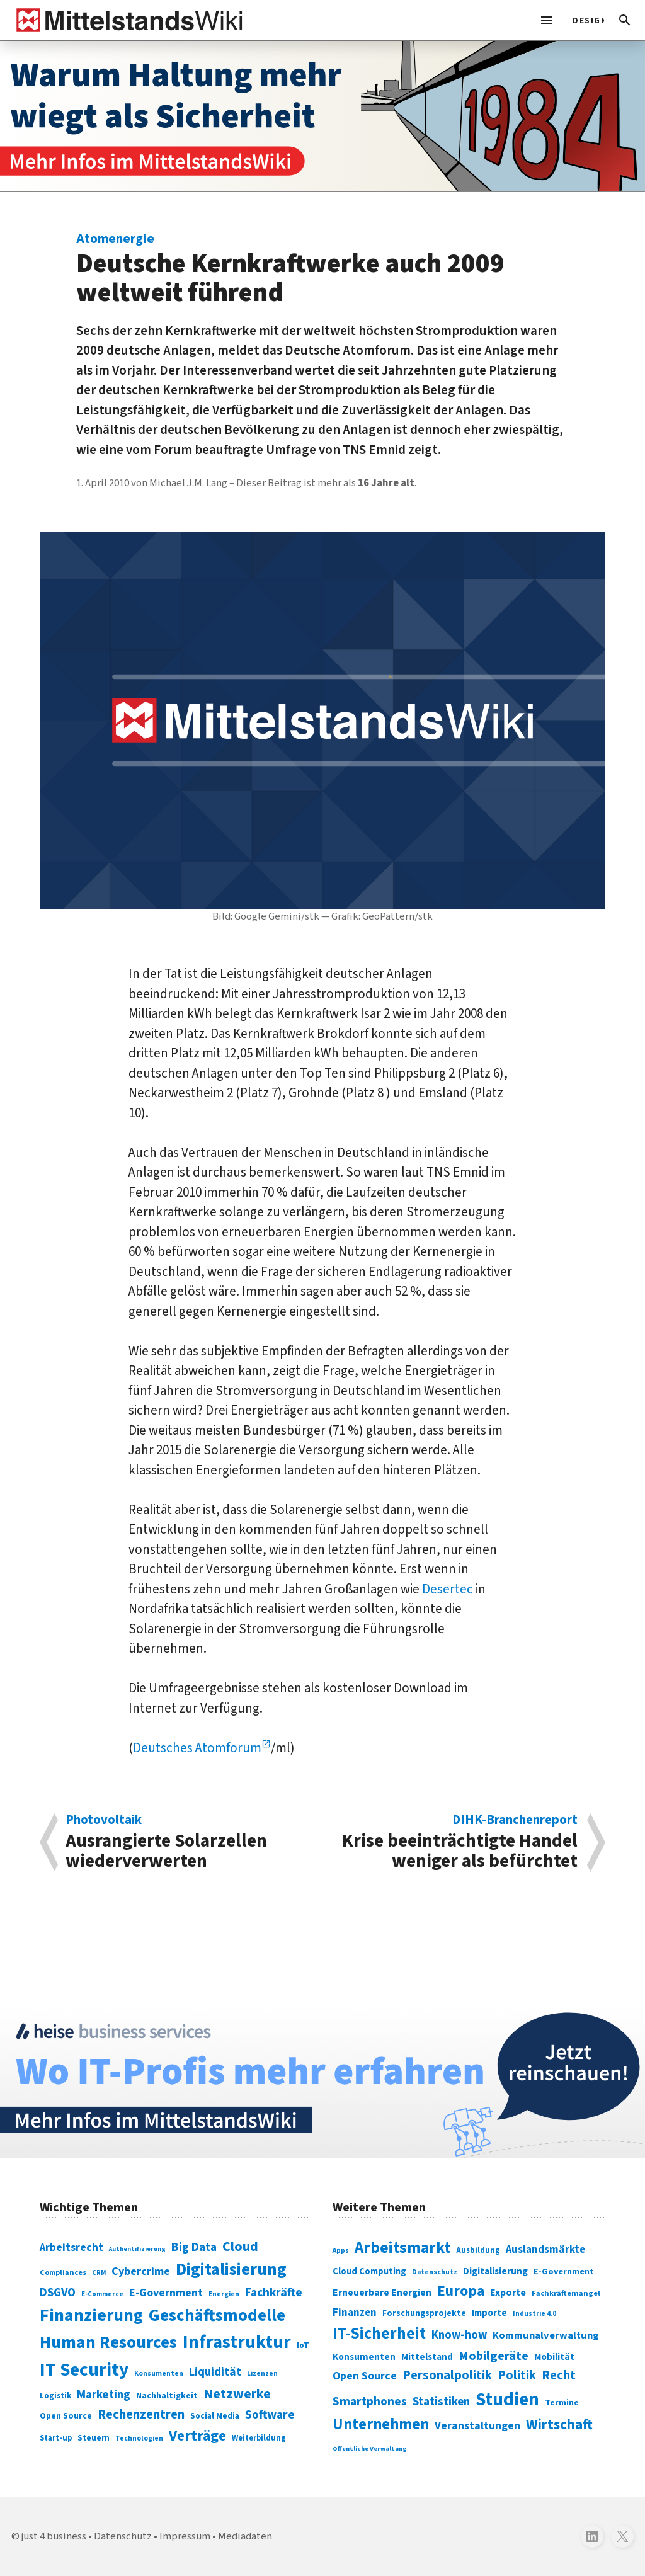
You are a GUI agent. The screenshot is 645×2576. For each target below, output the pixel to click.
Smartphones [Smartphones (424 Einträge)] (370, 2401)
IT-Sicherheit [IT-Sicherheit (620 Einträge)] (379, 2333)
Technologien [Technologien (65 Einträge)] (139, 2438)
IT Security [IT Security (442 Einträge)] (84, 2370)
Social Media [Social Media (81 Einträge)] (214, 2416)
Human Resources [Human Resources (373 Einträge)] (108, 2342)
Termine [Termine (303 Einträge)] (562, 2402)
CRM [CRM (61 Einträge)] (99, 2272)
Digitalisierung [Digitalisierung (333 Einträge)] (495, 2271)
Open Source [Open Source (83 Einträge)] (66, 2416)
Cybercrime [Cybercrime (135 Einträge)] (140, 2271)
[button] (625, 20)
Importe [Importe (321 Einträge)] (489, 2313)
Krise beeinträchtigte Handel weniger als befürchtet (457, 1842)
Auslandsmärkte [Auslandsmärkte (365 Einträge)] (545, 2249)
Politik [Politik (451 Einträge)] (517, 2375)
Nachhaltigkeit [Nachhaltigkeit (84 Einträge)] (167, 2396)
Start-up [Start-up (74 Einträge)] (56, 2438)
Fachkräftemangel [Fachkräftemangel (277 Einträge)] (566, 2293)
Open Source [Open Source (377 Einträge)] (365, 2376)
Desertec (449, 1589)
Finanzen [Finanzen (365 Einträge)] (355, 2312)
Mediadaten (245, 2536)
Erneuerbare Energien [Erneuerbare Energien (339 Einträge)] (382, 2293)
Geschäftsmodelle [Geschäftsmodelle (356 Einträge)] (217, 2315)
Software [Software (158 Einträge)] (270, 2415)
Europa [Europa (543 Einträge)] (460, 2291)
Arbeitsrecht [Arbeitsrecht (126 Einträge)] (71, 2247)
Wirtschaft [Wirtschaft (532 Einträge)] (559, 2424)
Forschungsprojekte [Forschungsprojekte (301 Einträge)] (424, 2313)
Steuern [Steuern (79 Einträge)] (93, 2438)
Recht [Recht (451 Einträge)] (559, 2375)
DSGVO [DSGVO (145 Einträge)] (58, 2292)
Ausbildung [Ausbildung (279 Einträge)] (478, 2250)
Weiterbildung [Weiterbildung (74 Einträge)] (259, 2438)
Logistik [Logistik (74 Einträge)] (55, 2396)
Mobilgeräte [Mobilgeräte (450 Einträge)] (493, 2356)
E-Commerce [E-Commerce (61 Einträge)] (102, 2294)
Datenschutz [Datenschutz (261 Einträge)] (434, 2272)
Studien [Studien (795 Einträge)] (507, 2399)
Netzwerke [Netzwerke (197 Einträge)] (237, 2394)
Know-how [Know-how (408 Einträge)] (459, 2335)
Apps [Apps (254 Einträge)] (341, 2250)
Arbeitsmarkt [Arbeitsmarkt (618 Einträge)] (402, 2248)
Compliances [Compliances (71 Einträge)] (63, 2272)
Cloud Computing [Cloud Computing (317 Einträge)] (369, 2271)
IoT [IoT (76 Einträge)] (303, 2345)
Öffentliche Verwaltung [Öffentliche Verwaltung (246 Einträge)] (370, 2448)
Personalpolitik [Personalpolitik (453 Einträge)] (447, 2375)
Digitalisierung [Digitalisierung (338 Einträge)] (231, 2270)
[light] (584, 20)
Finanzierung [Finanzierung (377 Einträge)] (91, 2315)
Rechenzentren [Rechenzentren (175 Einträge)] (141, 2414)
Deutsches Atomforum (197, 1747)
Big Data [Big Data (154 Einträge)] (194, 2247)
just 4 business (53, 2536)
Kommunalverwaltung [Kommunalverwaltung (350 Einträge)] (546, 2335)
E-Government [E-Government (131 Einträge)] (166, 2293)
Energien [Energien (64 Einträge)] (223, 2294)
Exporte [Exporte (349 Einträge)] (508, 2293)
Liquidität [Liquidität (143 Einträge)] (215, 2372)
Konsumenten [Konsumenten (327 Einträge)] (364, 2357)
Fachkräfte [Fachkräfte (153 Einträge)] (273, 2292)
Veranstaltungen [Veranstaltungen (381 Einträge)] (477, 2426)
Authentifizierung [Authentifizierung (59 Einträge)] (137, 2249)
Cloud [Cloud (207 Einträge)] (240, 2247)
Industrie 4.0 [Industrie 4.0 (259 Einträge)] (534, 2313)
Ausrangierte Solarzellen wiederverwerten (187, 1842)
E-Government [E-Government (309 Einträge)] (564, 2271)
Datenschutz (123, 2536)
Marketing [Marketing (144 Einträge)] (103, 2394)
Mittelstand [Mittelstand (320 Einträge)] (427, 2357)
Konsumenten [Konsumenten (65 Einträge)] (158, 2373)
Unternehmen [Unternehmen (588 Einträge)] (381, 2425)
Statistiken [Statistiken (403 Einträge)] (441, 2401)
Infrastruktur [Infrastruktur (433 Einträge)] (237, 2342)
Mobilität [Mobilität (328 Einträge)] (554, 2357)
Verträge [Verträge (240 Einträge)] (197, 2435)
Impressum (184, 2536)
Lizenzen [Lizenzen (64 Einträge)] (262, 2373)
